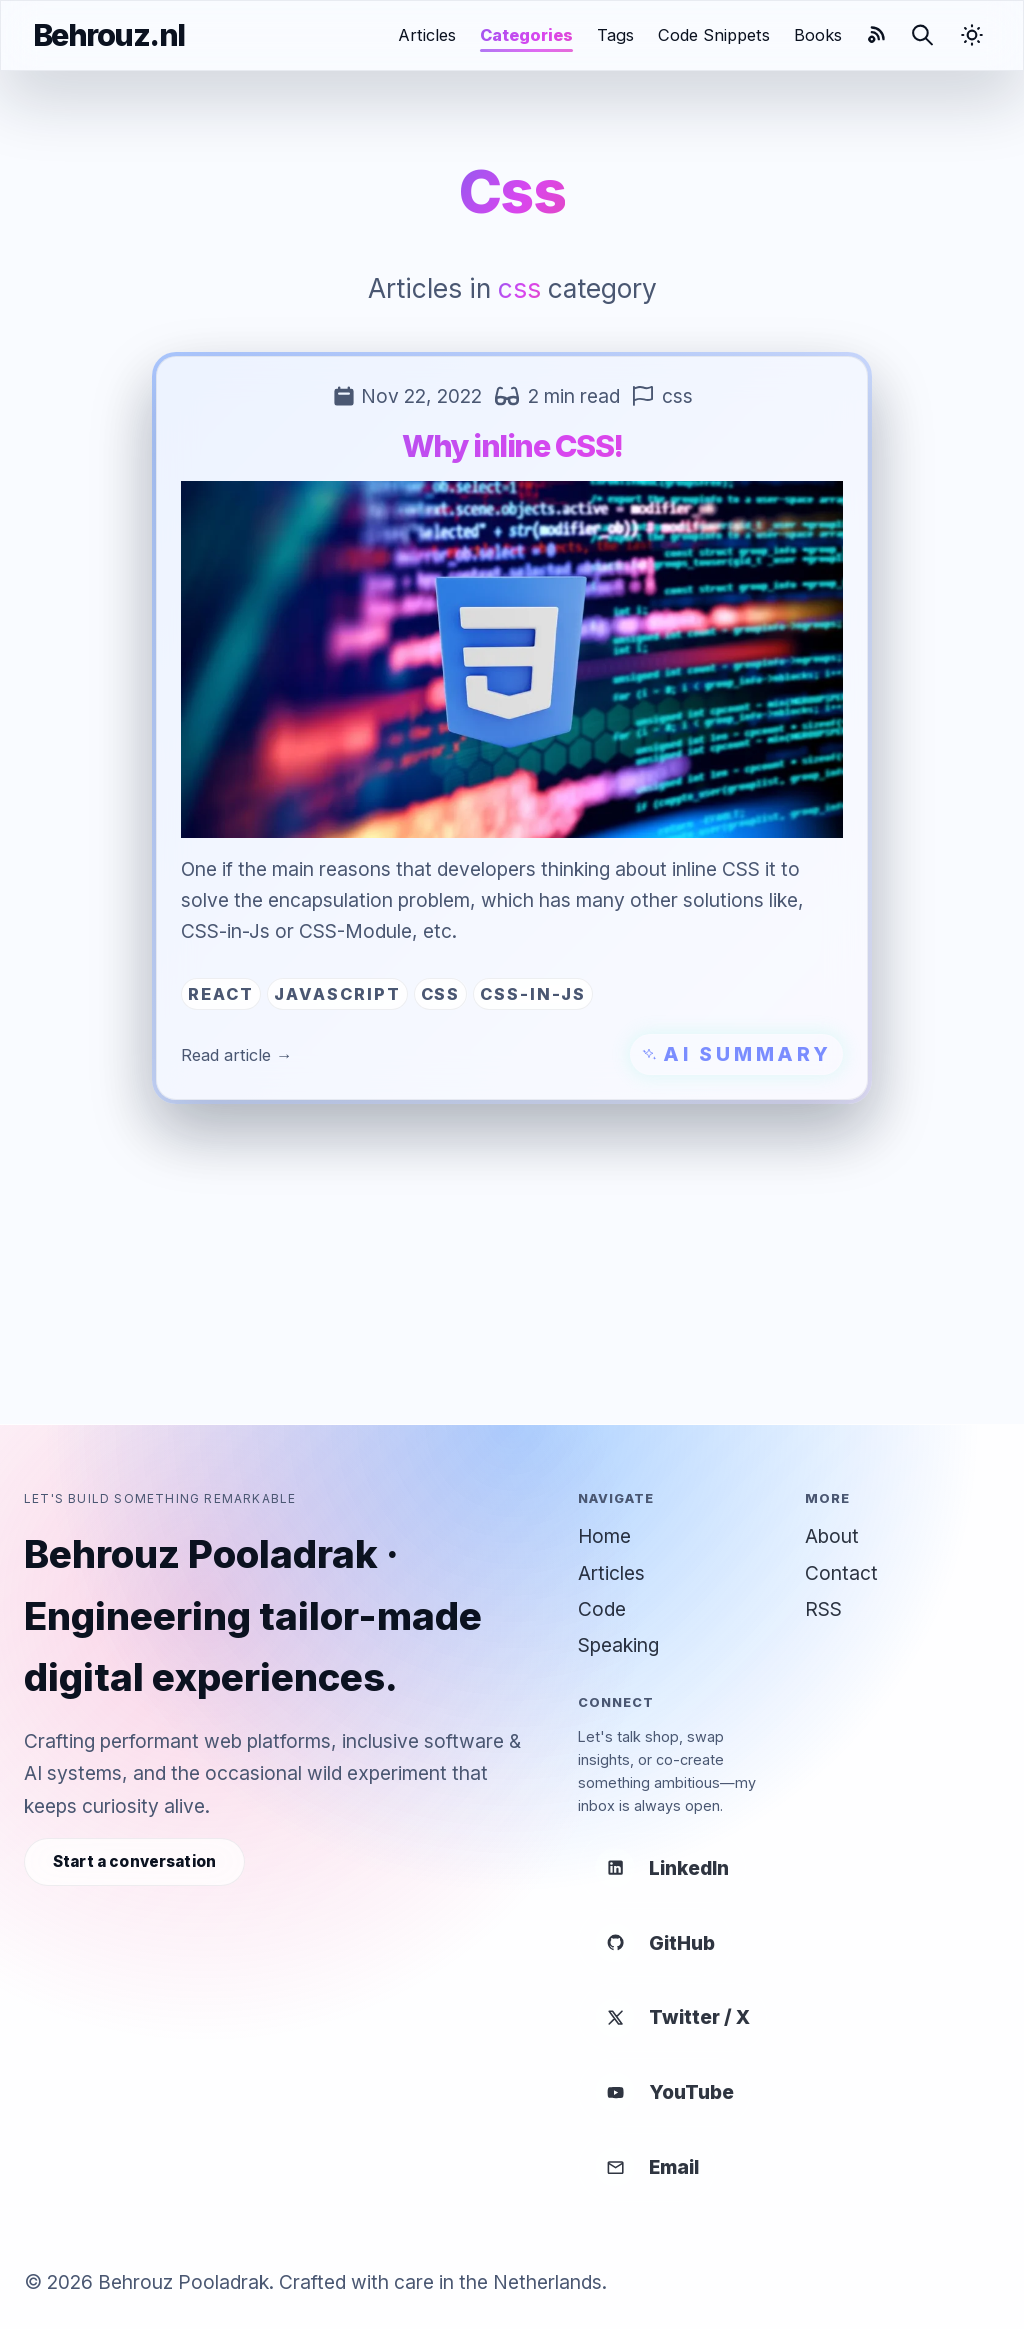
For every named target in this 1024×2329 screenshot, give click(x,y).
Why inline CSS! (512, 446)
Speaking (618, 1645)
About (832, 1536)
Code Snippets (714, 35)
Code (602, 1609)
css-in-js (533, 994)
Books (818, 35)
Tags (615, 35)
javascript (337, 994)
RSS (823, 1609)
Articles (427, 35)
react (221, 994)
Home (604, 1536)
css (677, 396)
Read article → (236, 1055)
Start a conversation (134, 1861)
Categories (526, 35)
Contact (841, 1573)
